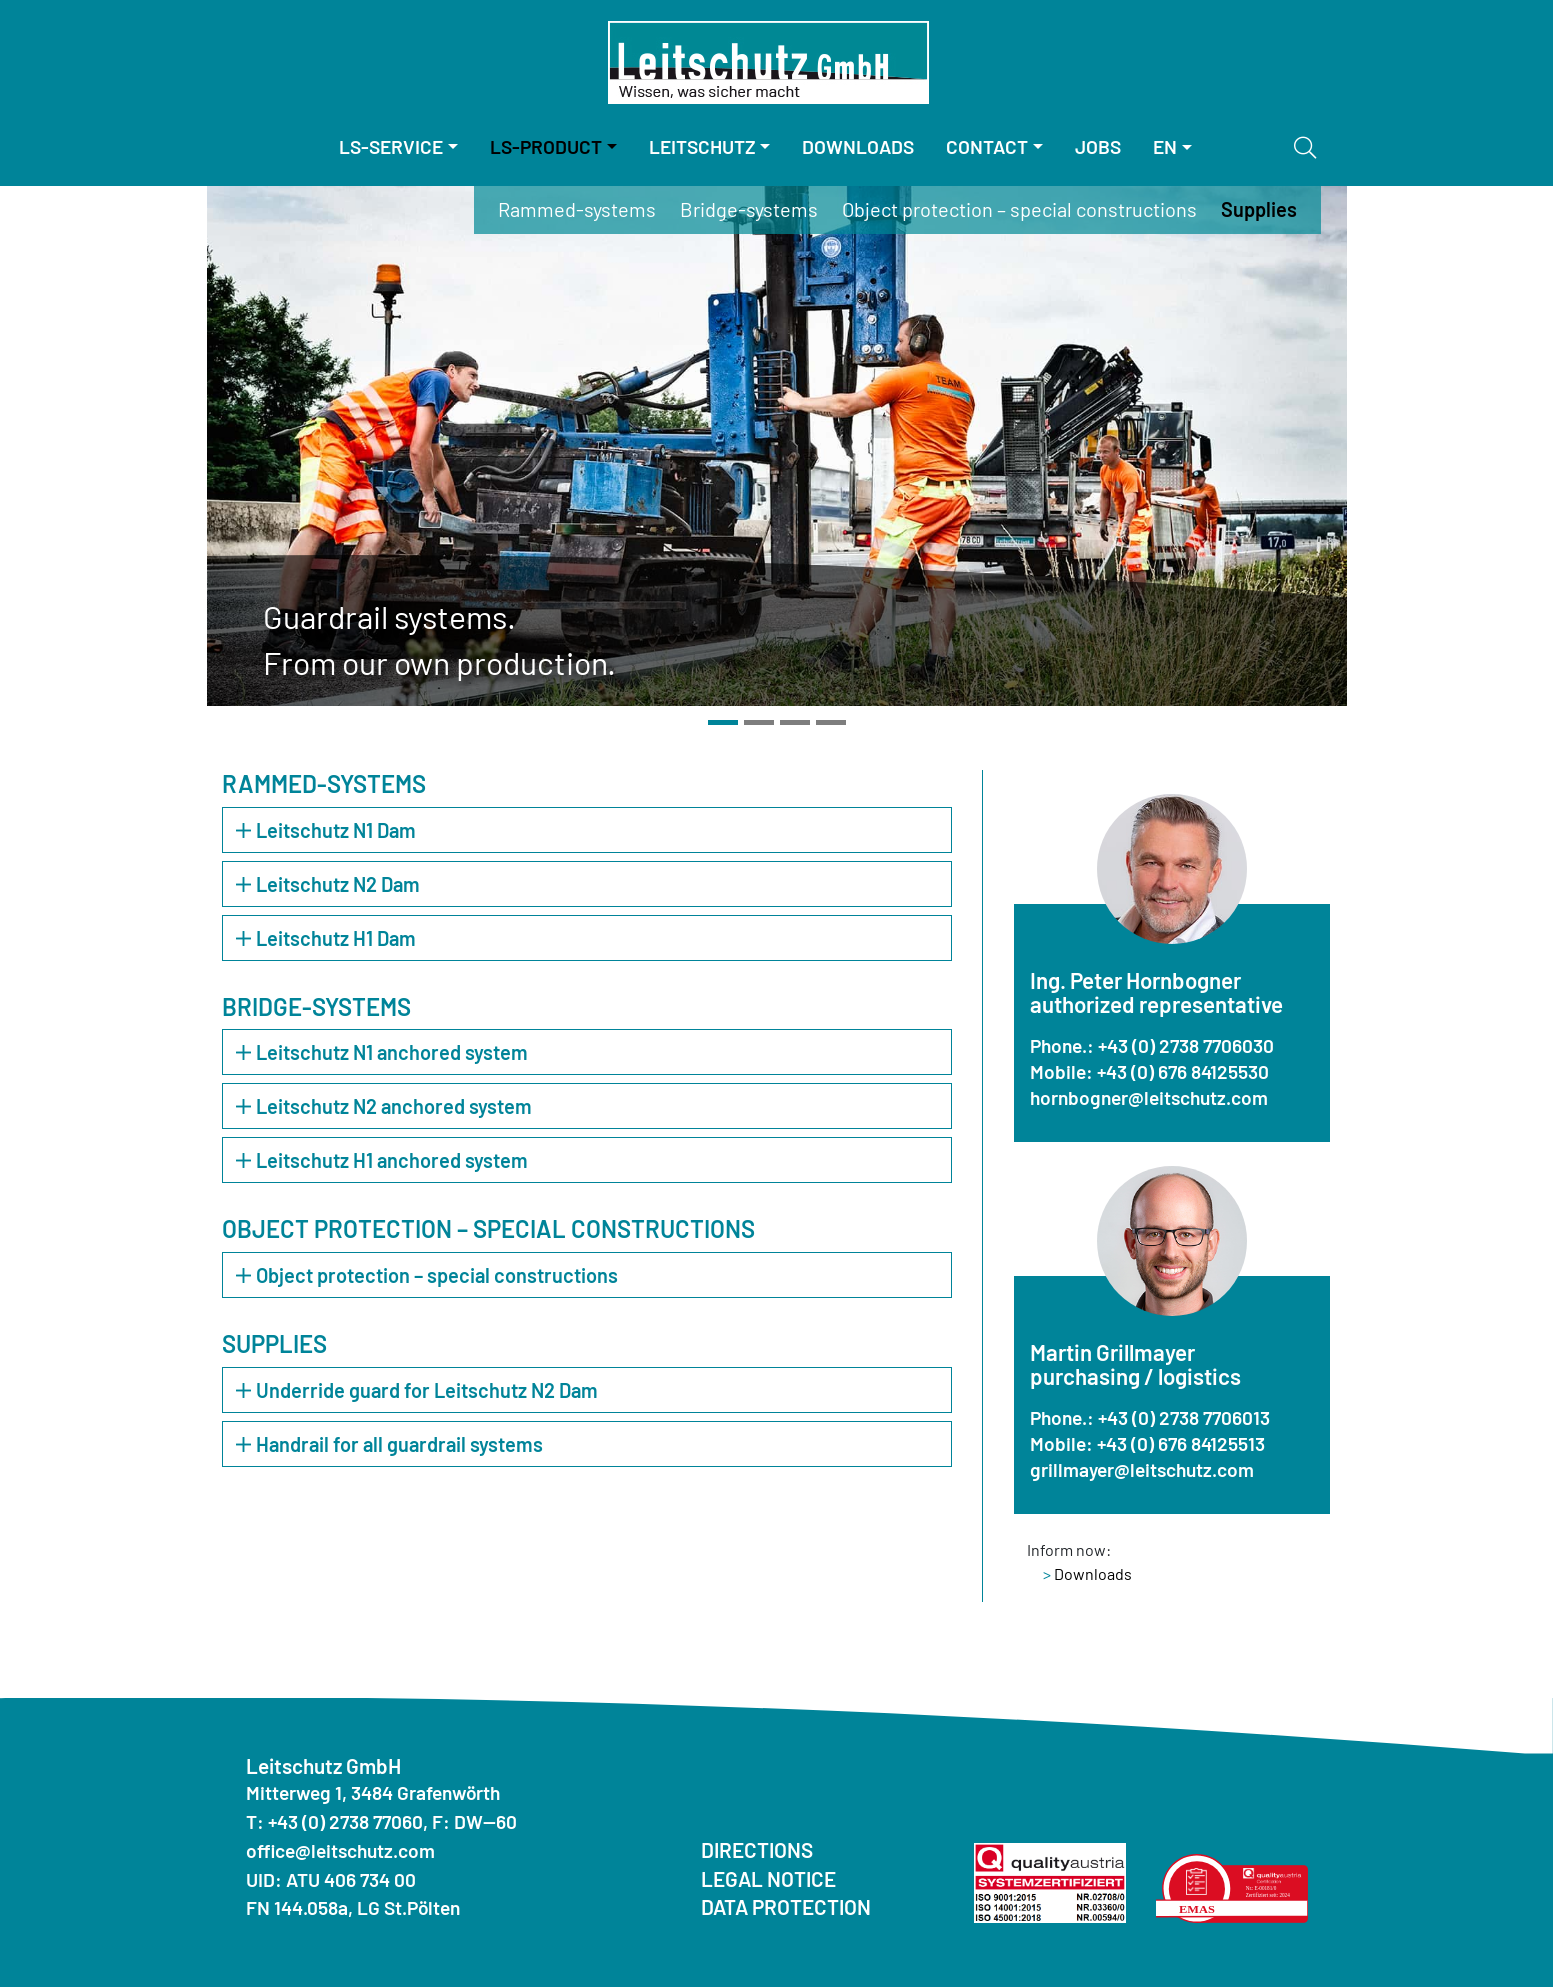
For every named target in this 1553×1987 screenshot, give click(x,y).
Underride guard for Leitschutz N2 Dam (417, 1390)
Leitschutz (702, 146)
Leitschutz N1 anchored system (382, 1052)
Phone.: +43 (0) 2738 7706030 (1152, 1045)
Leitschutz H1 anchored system (382, 1160)
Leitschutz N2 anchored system (384, 1106)
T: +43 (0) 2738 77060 (334, 1821)
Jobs (1098, 146)
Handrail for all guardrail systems (389, 1444)
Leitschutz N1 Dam (326, 830)
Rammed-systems (577, 209)
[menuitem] (398, 147)
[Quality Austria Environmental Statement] (1232, 1885)
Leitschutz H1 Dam (326, 938)
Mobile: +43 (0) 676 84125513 (1147, 1443)
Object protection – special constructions (1019, 209)
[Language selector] (1172, 147)
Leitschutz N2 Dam (328, 884)
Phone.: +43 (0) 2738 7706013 (1150, 1417)
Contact (987, 146)
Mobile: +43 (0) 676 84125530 (1149, 1071)
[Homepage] (768, 62)
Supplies (1259, 209)
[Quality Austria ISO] (1050, 1880)
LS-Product (546, 146)
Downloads (858, 146)
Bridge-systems (749, 209)
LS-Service (391, 146)
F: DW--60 (474, 1821)
